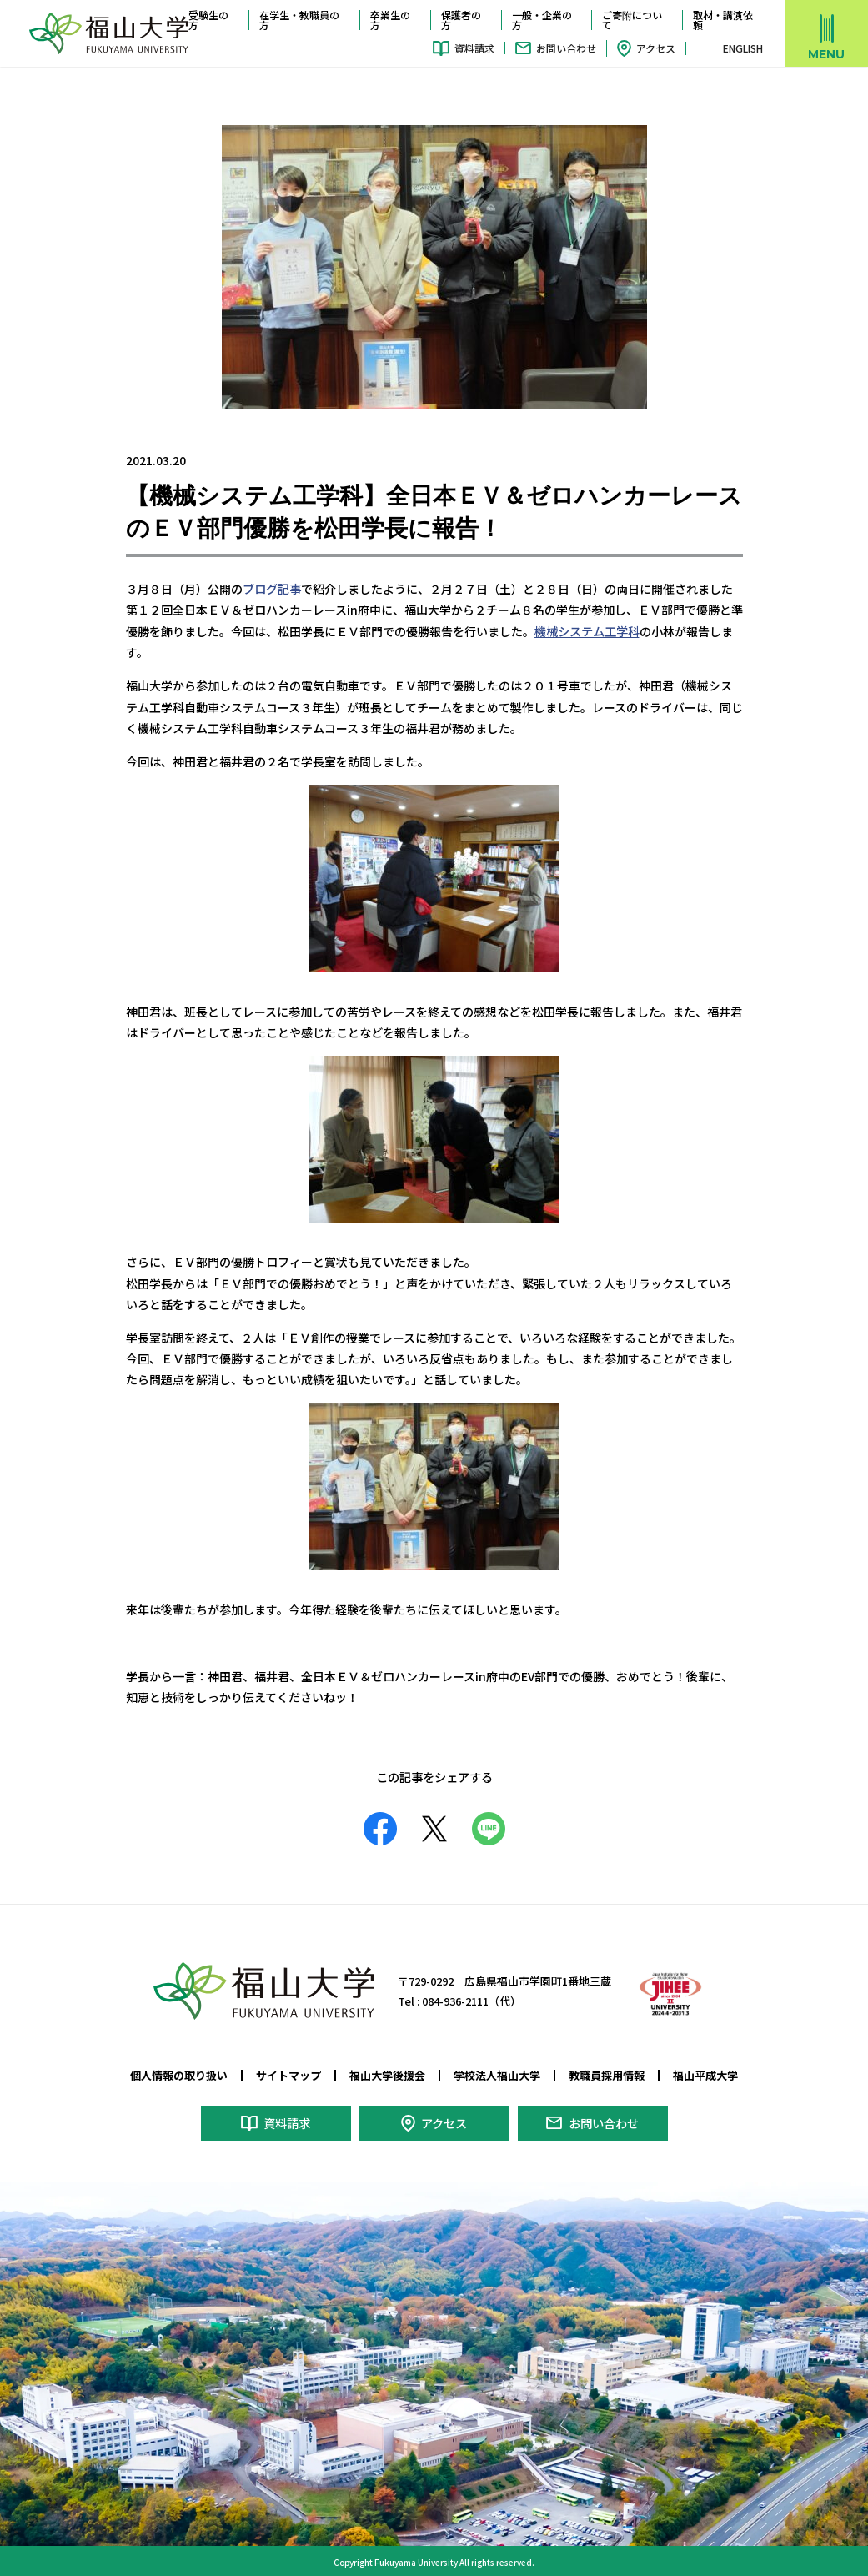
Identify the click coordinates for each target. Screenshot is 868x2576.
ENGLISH (743, 48)
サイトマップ (288, 2073)
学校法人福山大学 (497, 2073)
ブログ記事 (272, 588)
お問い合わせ (566, 48)
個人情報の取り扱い (179, 2073)
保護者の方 (461, 20)
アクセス (655, 48)
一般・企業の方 (542, 20)
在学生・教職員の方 (299, 20)
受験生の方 (208, 20)
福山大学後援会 (387, 2073)
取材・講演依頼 (723, 20)
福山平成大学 (705, 2073)
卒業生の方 (390, 20)
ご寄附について (632, 20)
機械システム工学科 (587, 629)
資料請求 (474, 48)
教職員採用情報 (607, 2073)
